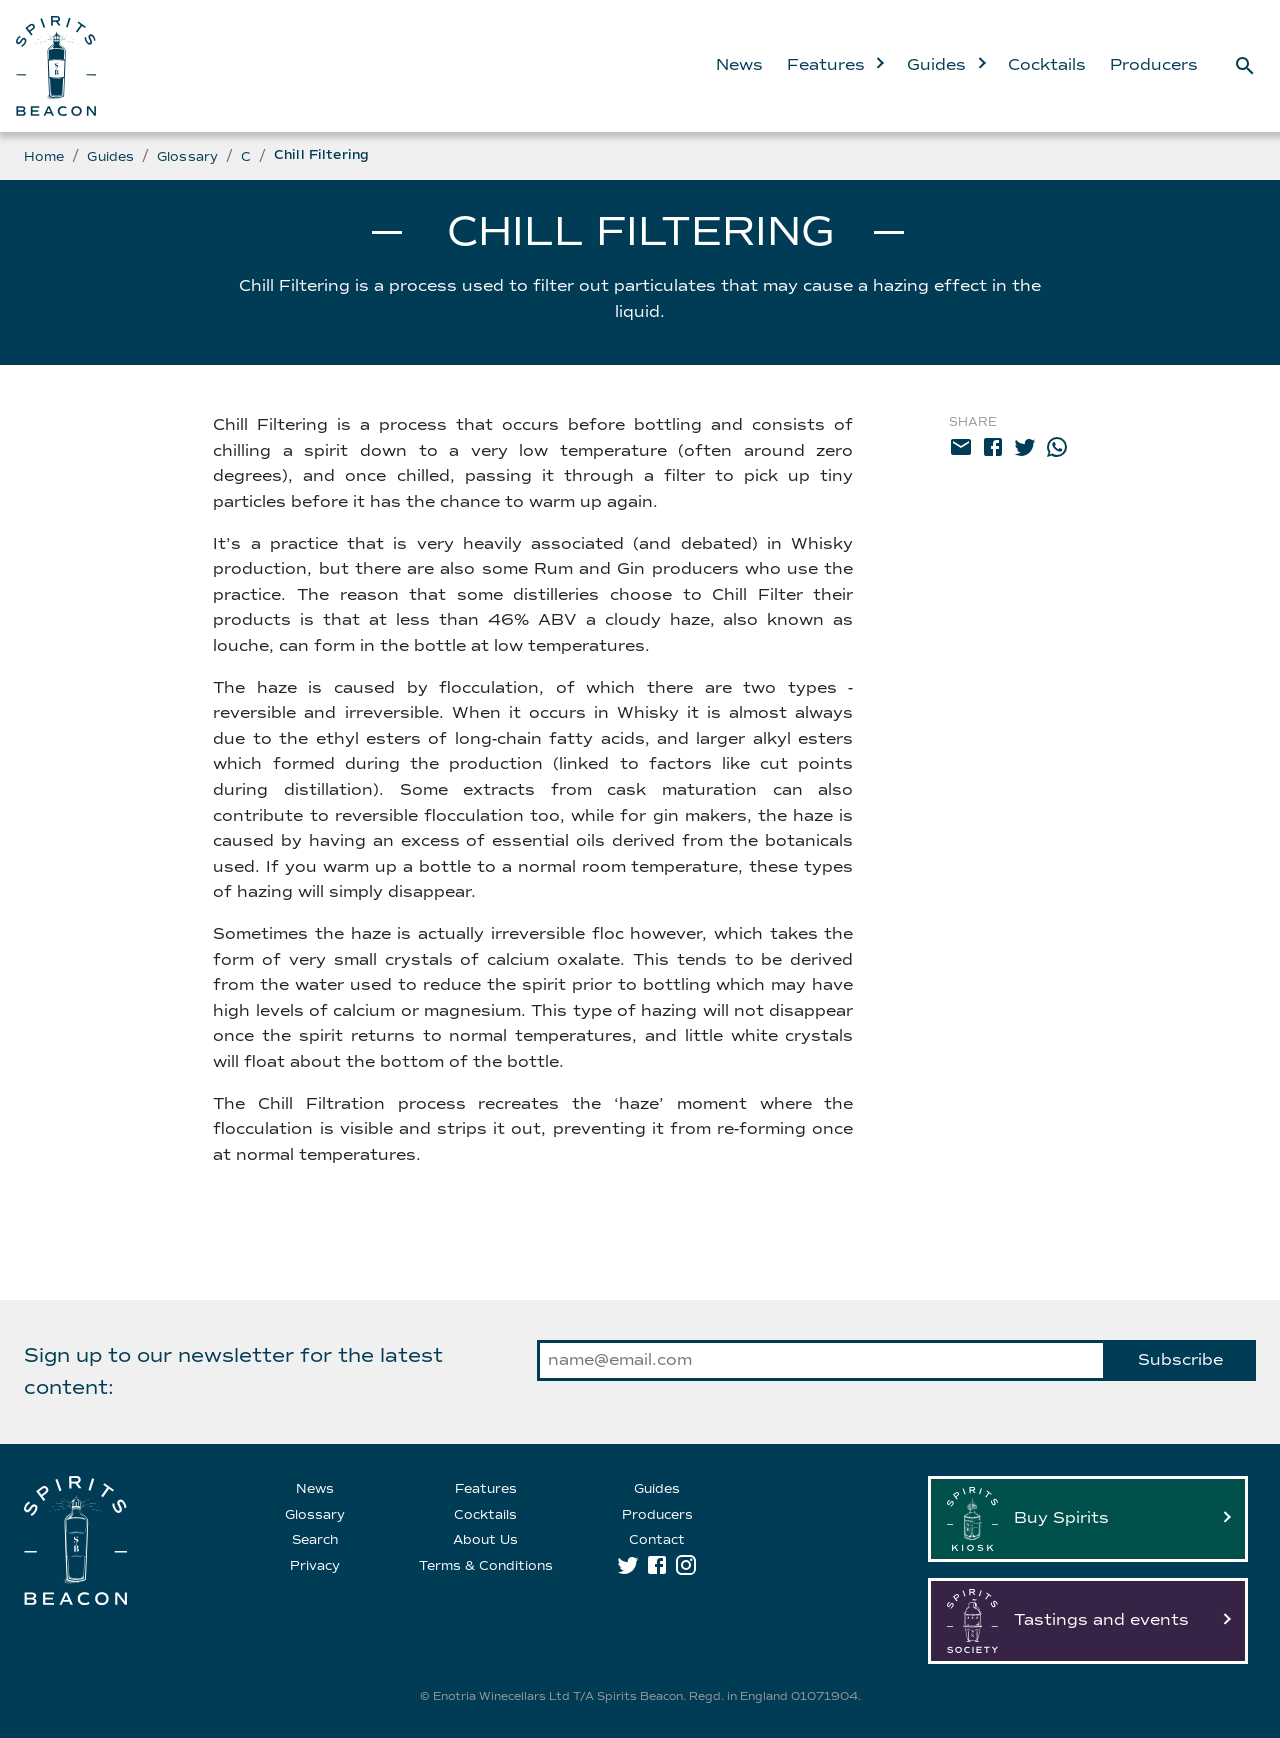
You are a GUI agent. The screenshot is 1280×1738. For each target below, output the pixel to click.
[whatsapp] (1057, 451)
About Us (485, 1540)
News (739, 65)
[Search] (1245, 66)
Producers (1154, 65)
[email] (961, 451)
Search (315, 1540)
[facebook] (993, 451)
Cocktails (1047, 65)
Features (835, 65)
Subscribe (1180, 1360)
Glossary (187, 157)
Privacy (315, 1566)
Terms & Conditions (486, 1566)
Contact (657, 1540)
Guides (945, 65)
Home (44, 157)
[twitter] (1025, 451)
